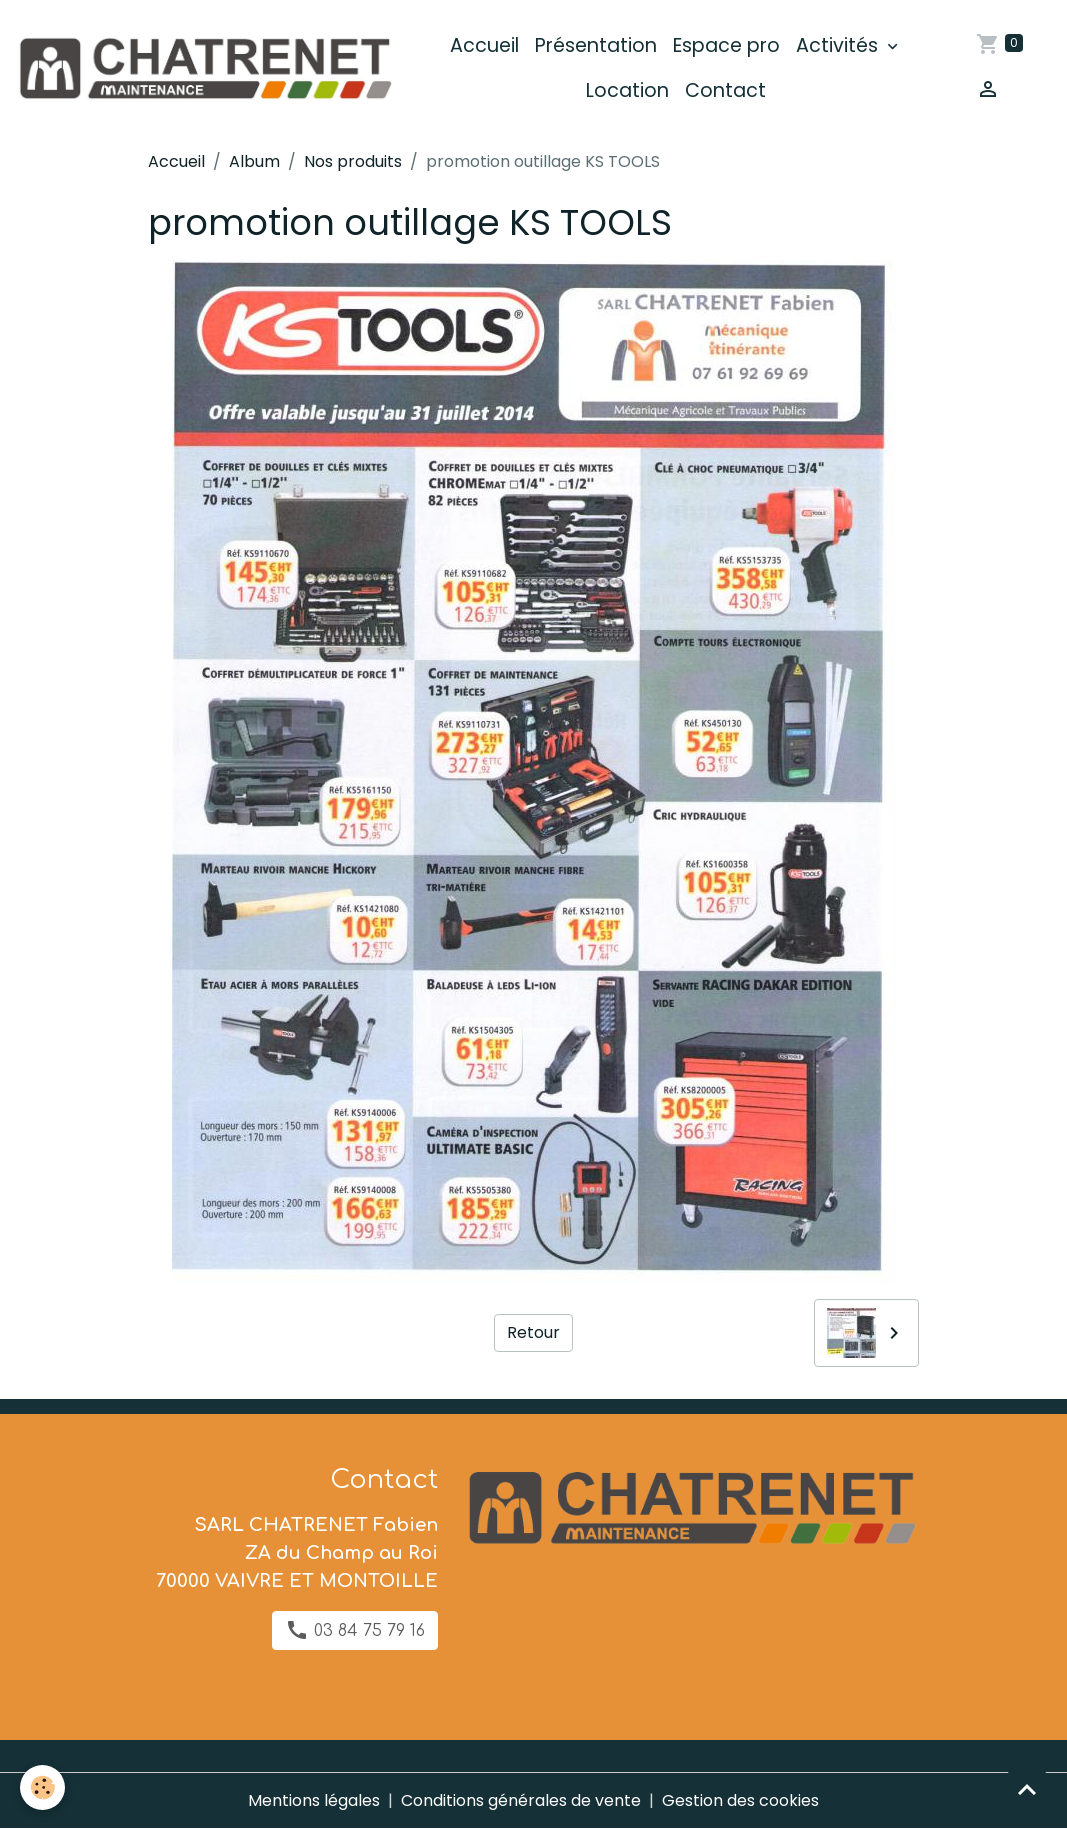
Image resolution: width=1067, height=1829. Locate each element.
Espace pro (726, 45)
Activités (839, 45)
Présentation (596, 45)
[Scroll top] (1027, 1789)
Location (627, 90)
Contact (725, 90)
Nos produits (353, 161)
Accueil (484, 45)
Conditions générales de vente (521, 1800)
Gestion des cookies (740, 1800)
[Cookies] (42, 1787)
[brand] (204, 69)
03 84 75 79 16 (355, 1630)
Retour (533, 1332)
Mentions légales (314, 1800)
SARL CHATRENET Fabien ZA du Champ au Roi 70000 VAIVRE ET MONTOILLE (297, 1553)
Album (254, 161)
